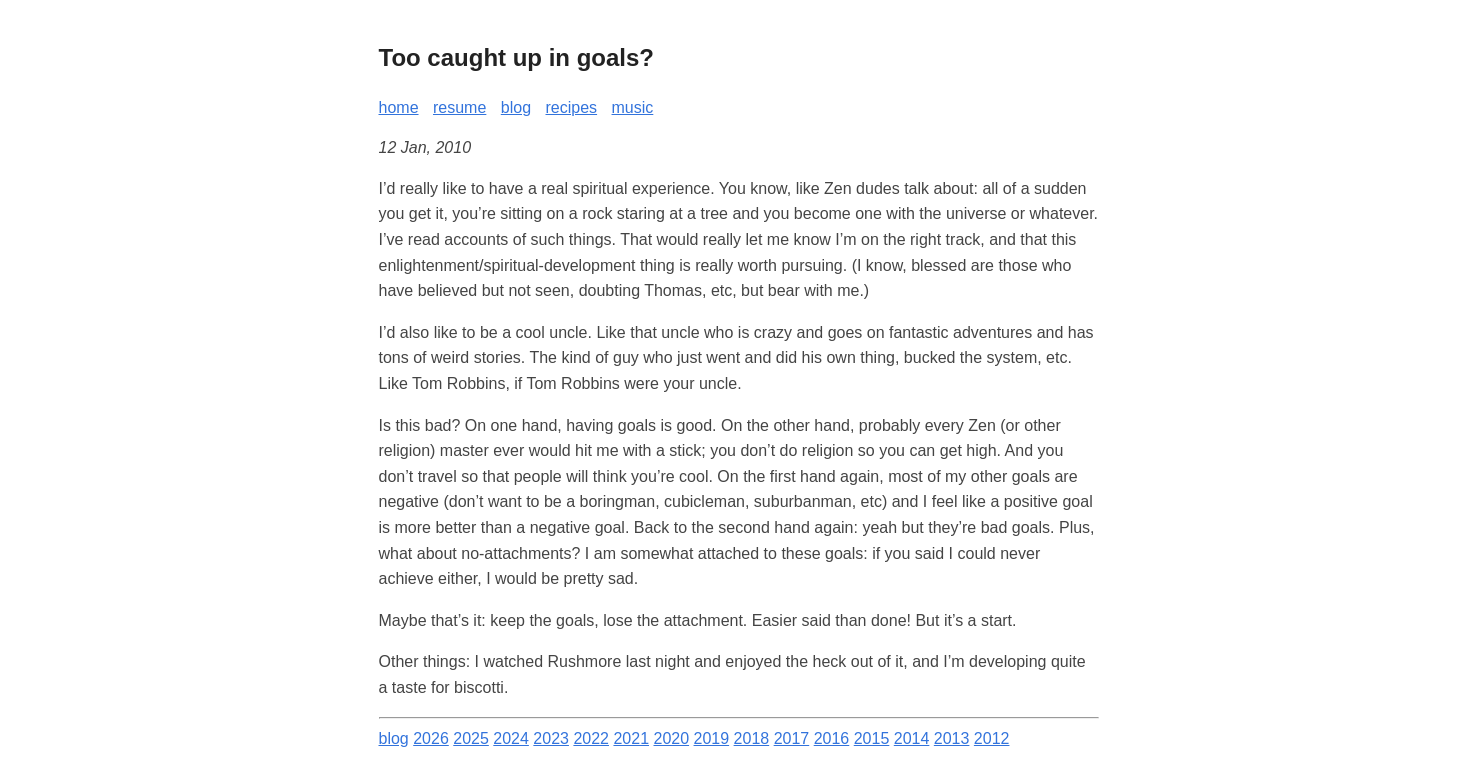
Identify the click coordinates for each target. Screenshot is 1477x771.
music (633, 107)
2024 (511, 738)
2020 (671, 738)
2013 (952, 738)
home (399, 107)
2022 (591, 738)
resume (459, 107)
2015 (872, 738)
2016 (832, 738)
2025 (471, 738)
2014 (912, 738)
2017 (792, 738)
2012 (992, 738)
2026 (431, 738)
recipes (572, 107)
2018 (752, 738)
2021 (631, 738)
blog (516, 107)
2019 (712, 738)
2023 (551, 738)
